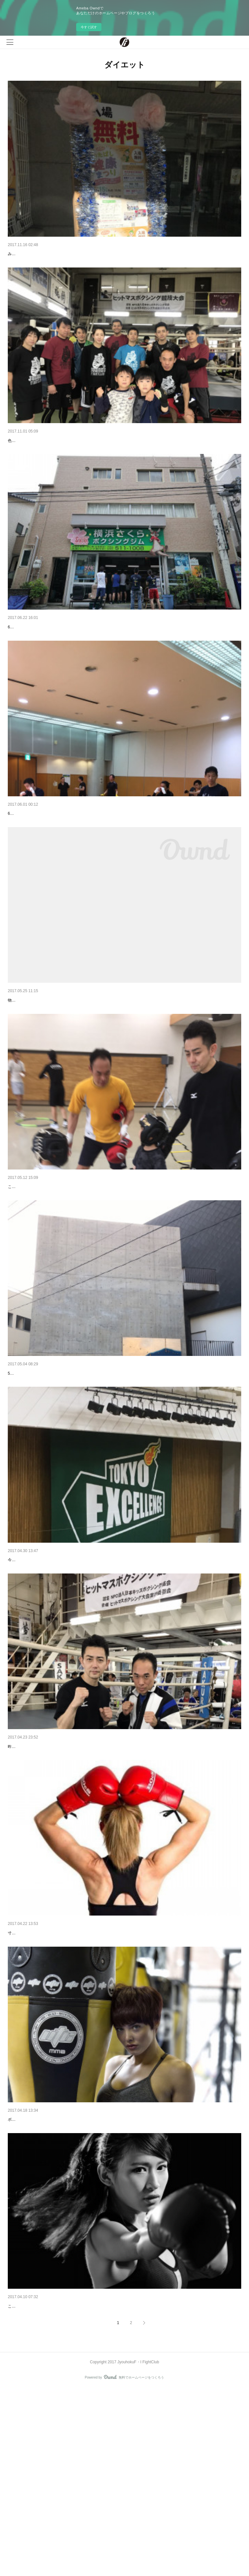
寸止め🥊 (17, 2070)
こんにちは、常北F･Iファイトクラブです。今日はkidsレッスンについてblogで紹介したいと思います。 (97, 1280)
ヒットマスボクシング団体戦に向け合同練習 (53, 864)
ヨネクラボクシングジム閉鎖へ (39, 1067)
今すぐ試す (89, 27)
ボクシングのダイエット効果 (37, 2273)
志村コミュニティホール (33, 1467)
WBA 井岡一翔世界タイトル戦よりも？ (47, 1867)
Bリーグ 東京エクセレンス (35, 1663)
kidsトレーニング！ (28, 1270)
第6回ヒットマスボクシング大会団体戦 (48, 457)
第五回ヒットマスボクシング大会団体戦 (48, 660)
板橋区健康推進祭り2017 (33, 253)
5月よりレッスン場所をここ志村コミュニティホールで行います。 (65, 1477)
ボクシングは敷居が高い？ (35, 2476)
